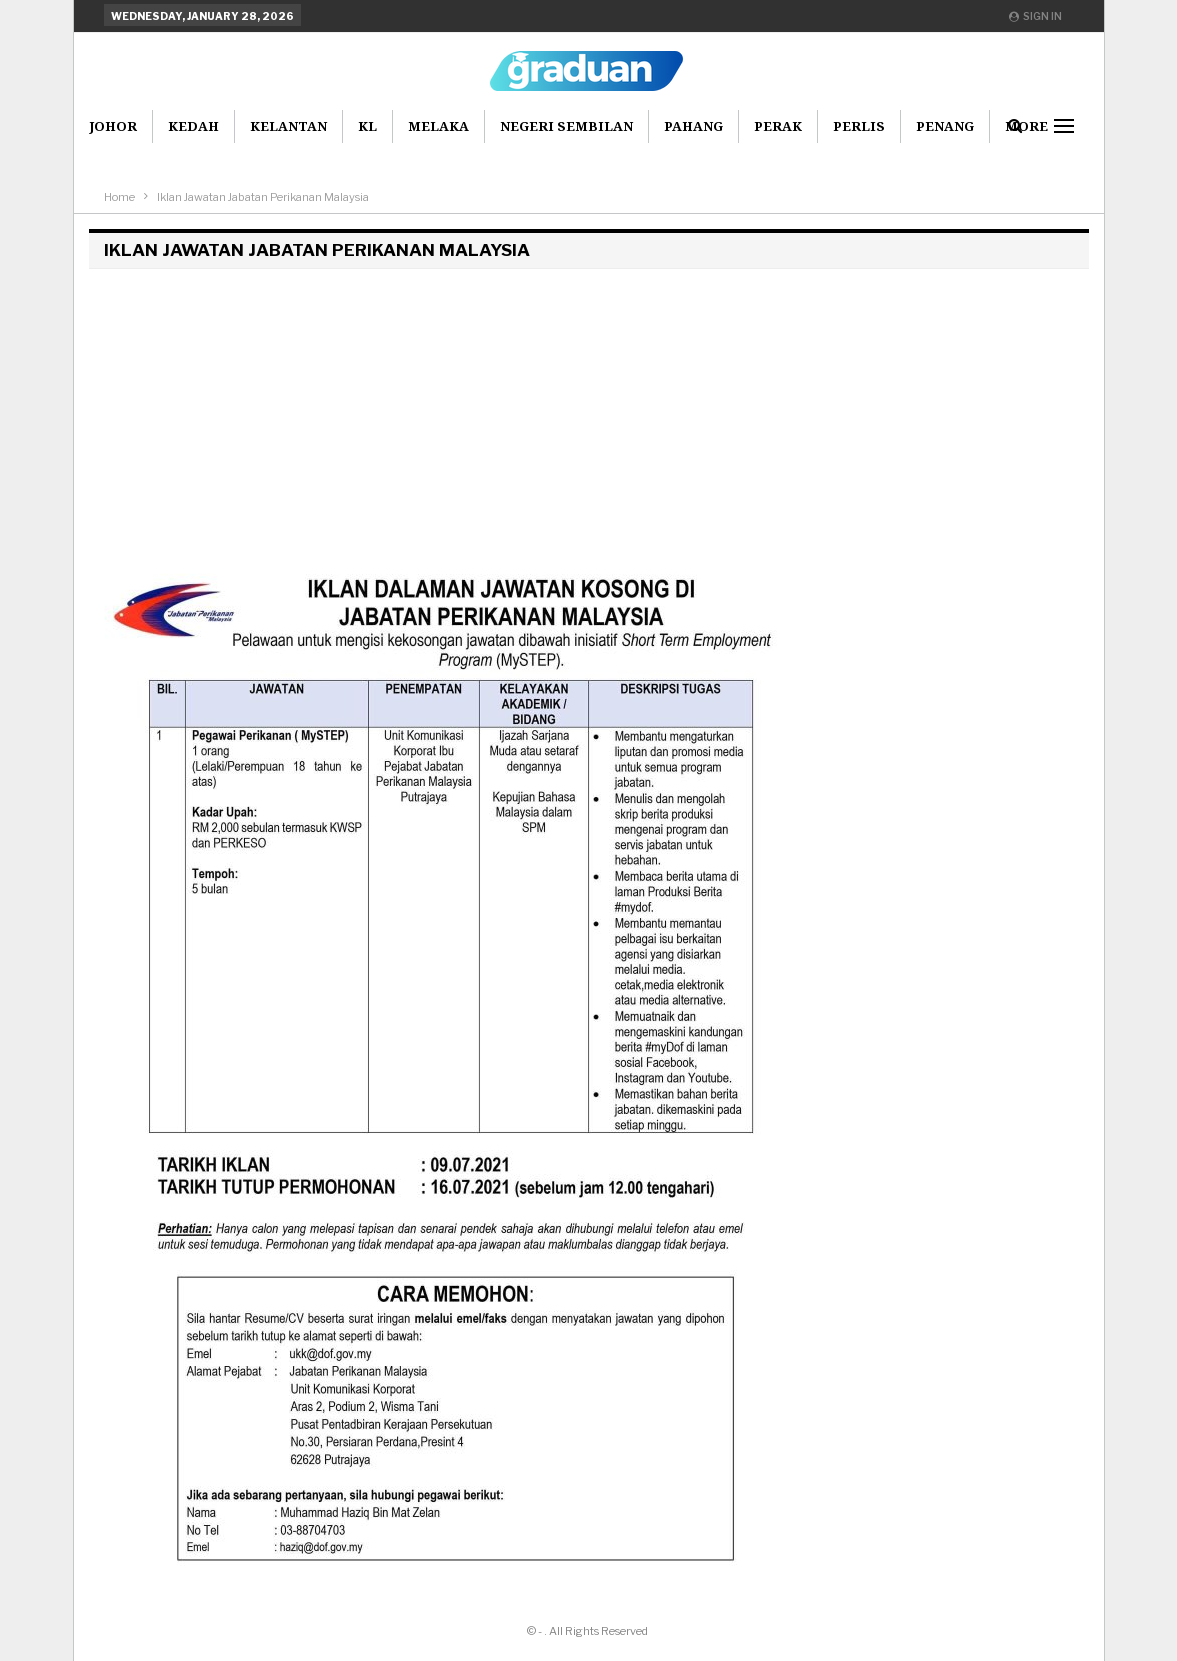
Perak (778, 126)
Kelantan (288, 126)
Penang (945, 126)
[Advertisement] (589, 418)
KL (367, 126)
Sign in (1035, 16)
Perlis (859, 126)
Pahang (693, 126)
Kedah (193, 126)
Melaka (438, 126)
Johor (113, 126)
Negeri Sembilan (566, 126)
